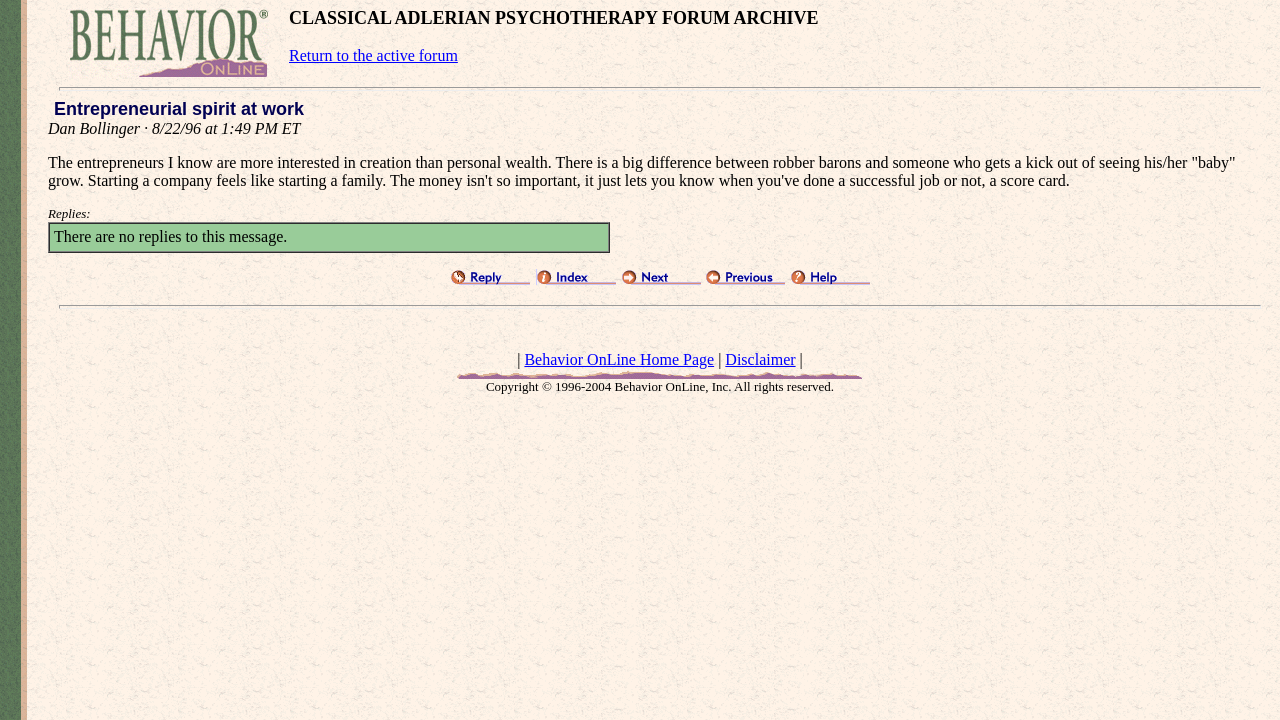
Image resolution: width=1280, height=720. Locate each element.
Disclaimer (760, 359)
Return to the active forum (373, 55)
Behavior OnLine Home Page (619, 359)
